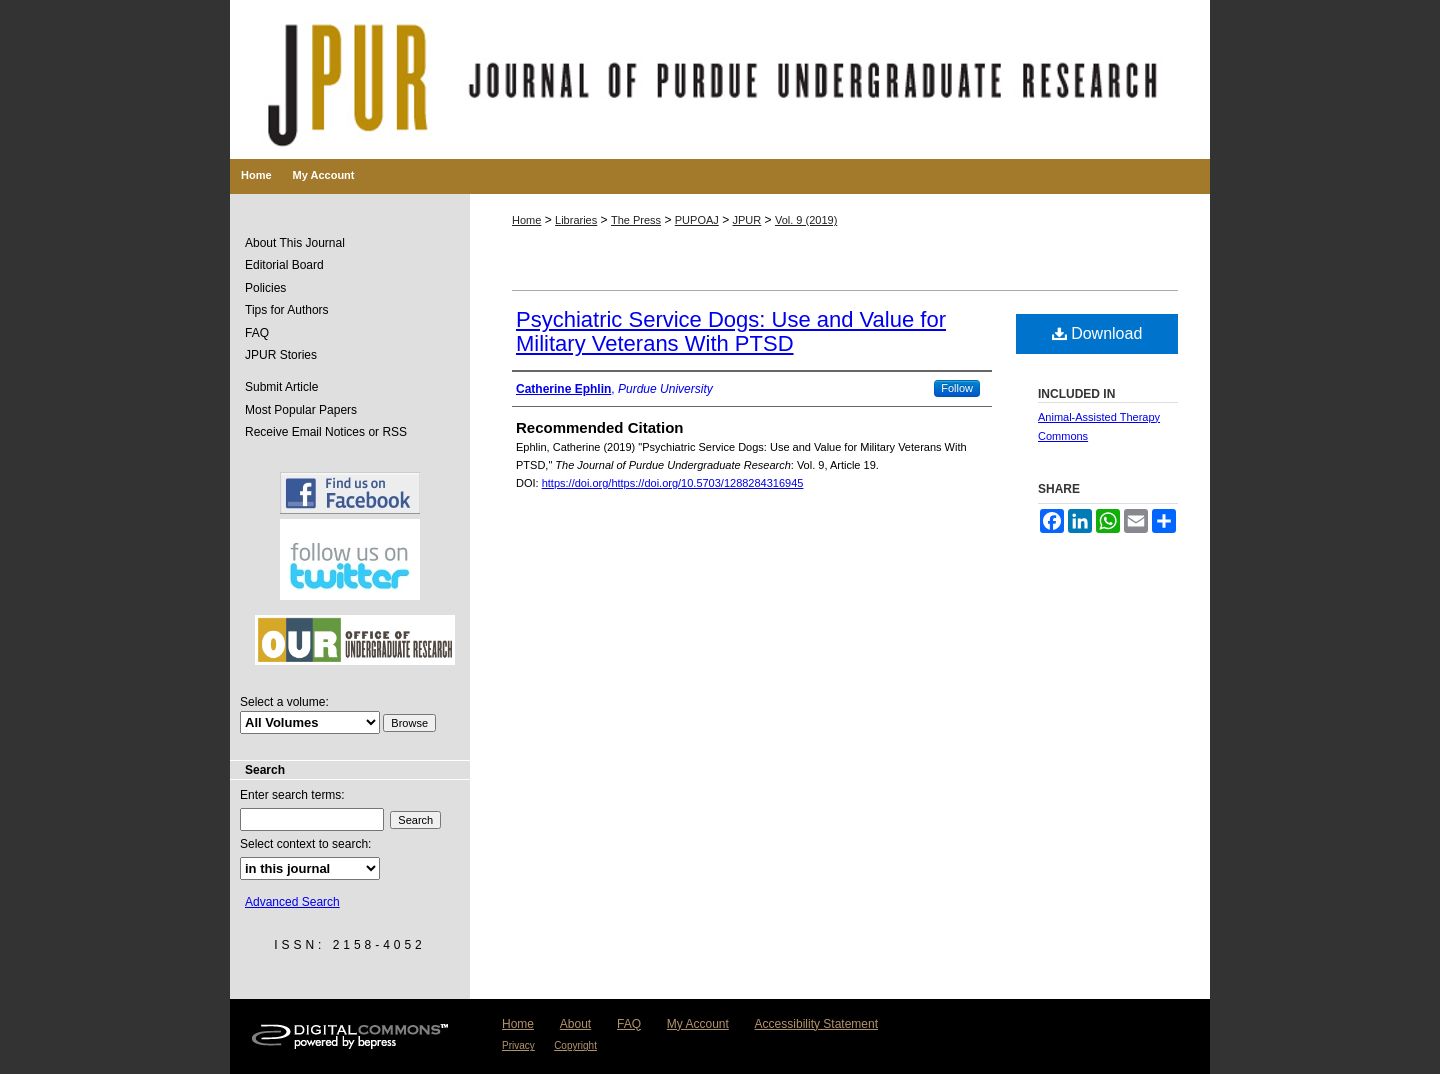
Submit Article (281, 387)
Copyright (575, 1045)
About (575, 1024)
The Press (636, 220)
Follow (957, 388)
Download (1097, 333)
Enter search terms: (292, 795)
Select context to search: (305, 844)
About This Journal (295, 243)
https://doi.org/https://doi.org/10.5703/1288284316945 (673, 483)
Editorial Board (284, 265)
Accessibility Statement (816, 1024)
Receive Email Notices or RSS (326, 432)
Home (526, 220)
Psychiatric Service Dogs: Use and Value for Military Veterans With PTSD (731, 331)
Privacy (518, 1045)
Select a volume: (284, 702)
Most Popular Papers (301, 410)
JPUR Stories (281, 355)
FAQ (257, 333)
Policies (265, 288)
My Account (698, 1024)
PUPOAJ (697, 220)
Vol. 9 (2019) (806, 220)
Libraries (576, 220)
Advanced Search (292, 902)
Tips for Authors (287, 310)
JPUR (747, 220)
